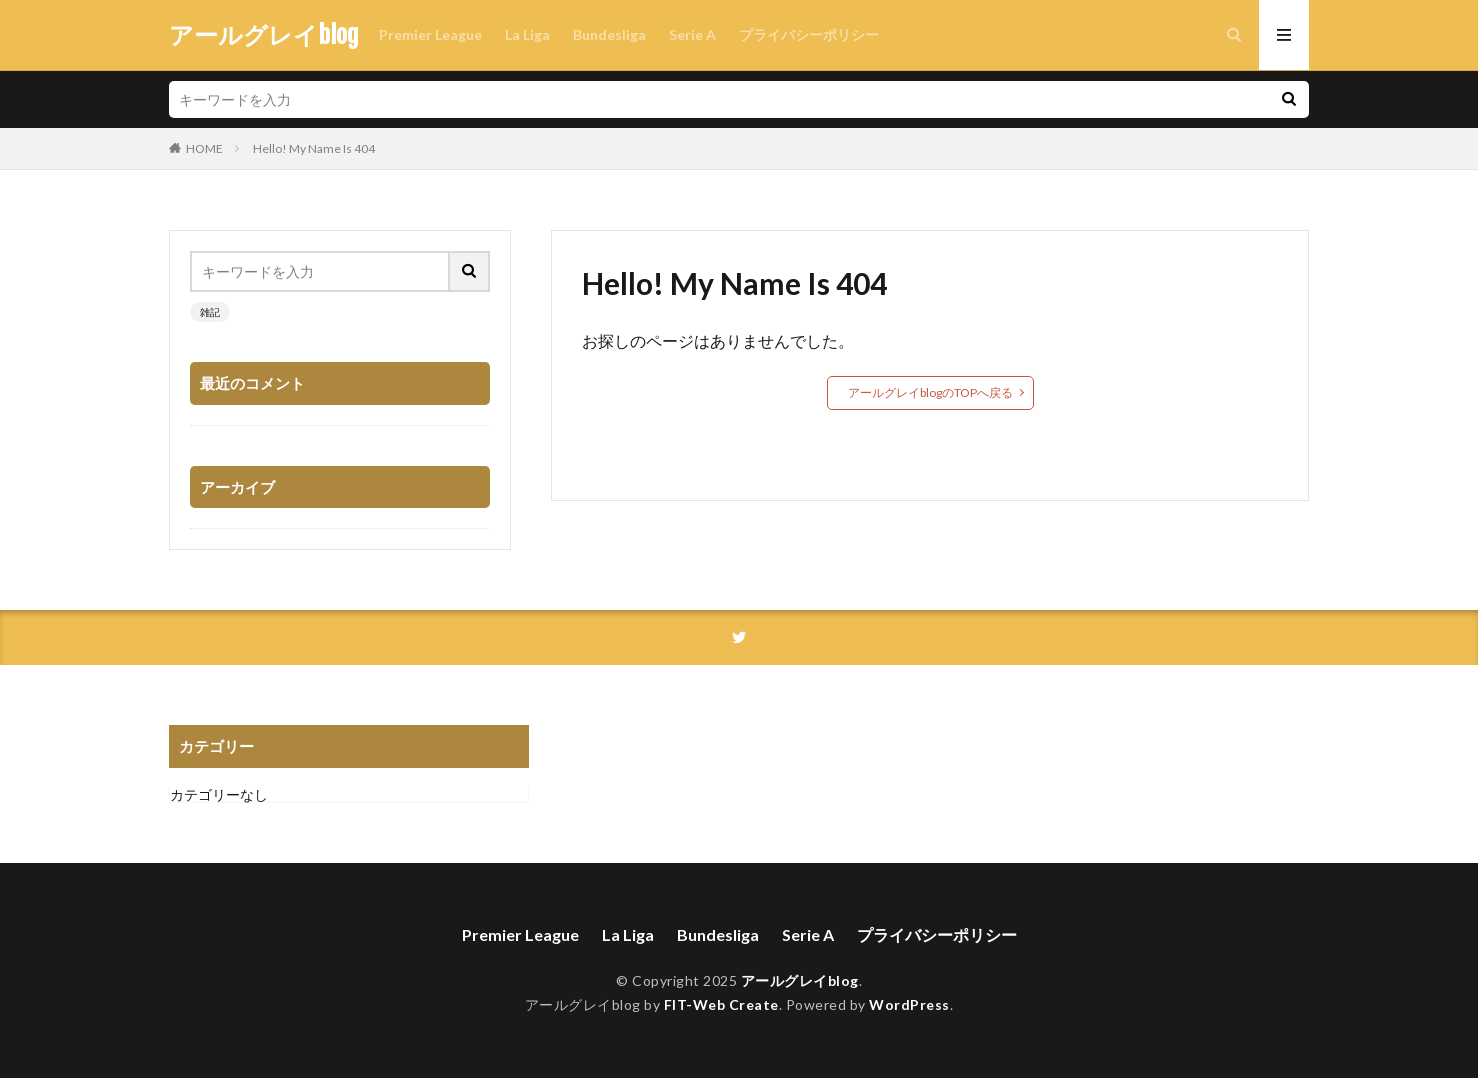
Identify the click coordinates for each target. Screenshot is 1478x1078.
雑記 (210, 312)
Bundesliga (609, 34)
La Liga (527, 34)
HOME (204, 148)
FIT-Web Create (721, 1004)
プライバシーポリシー (809, 34)
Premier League (430, 34)
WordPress (909, 1004)
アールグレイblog (264, 35)
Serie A (692, 34)
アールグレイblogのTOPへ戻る (930, 392)
